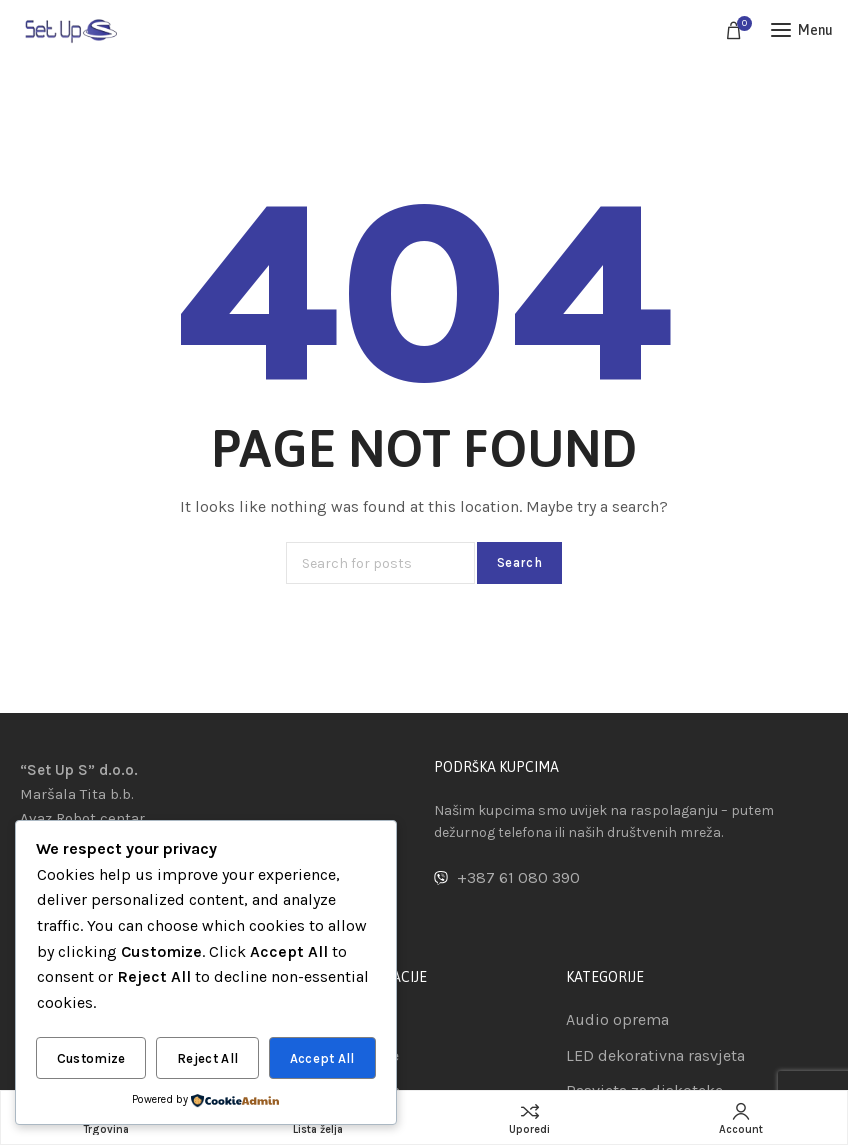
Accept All (322, 1058)
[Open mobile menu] (802, 30)
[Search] (380, 563)
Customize (91, 1058)
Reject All (207, 1058)
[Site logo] (70, 29)
